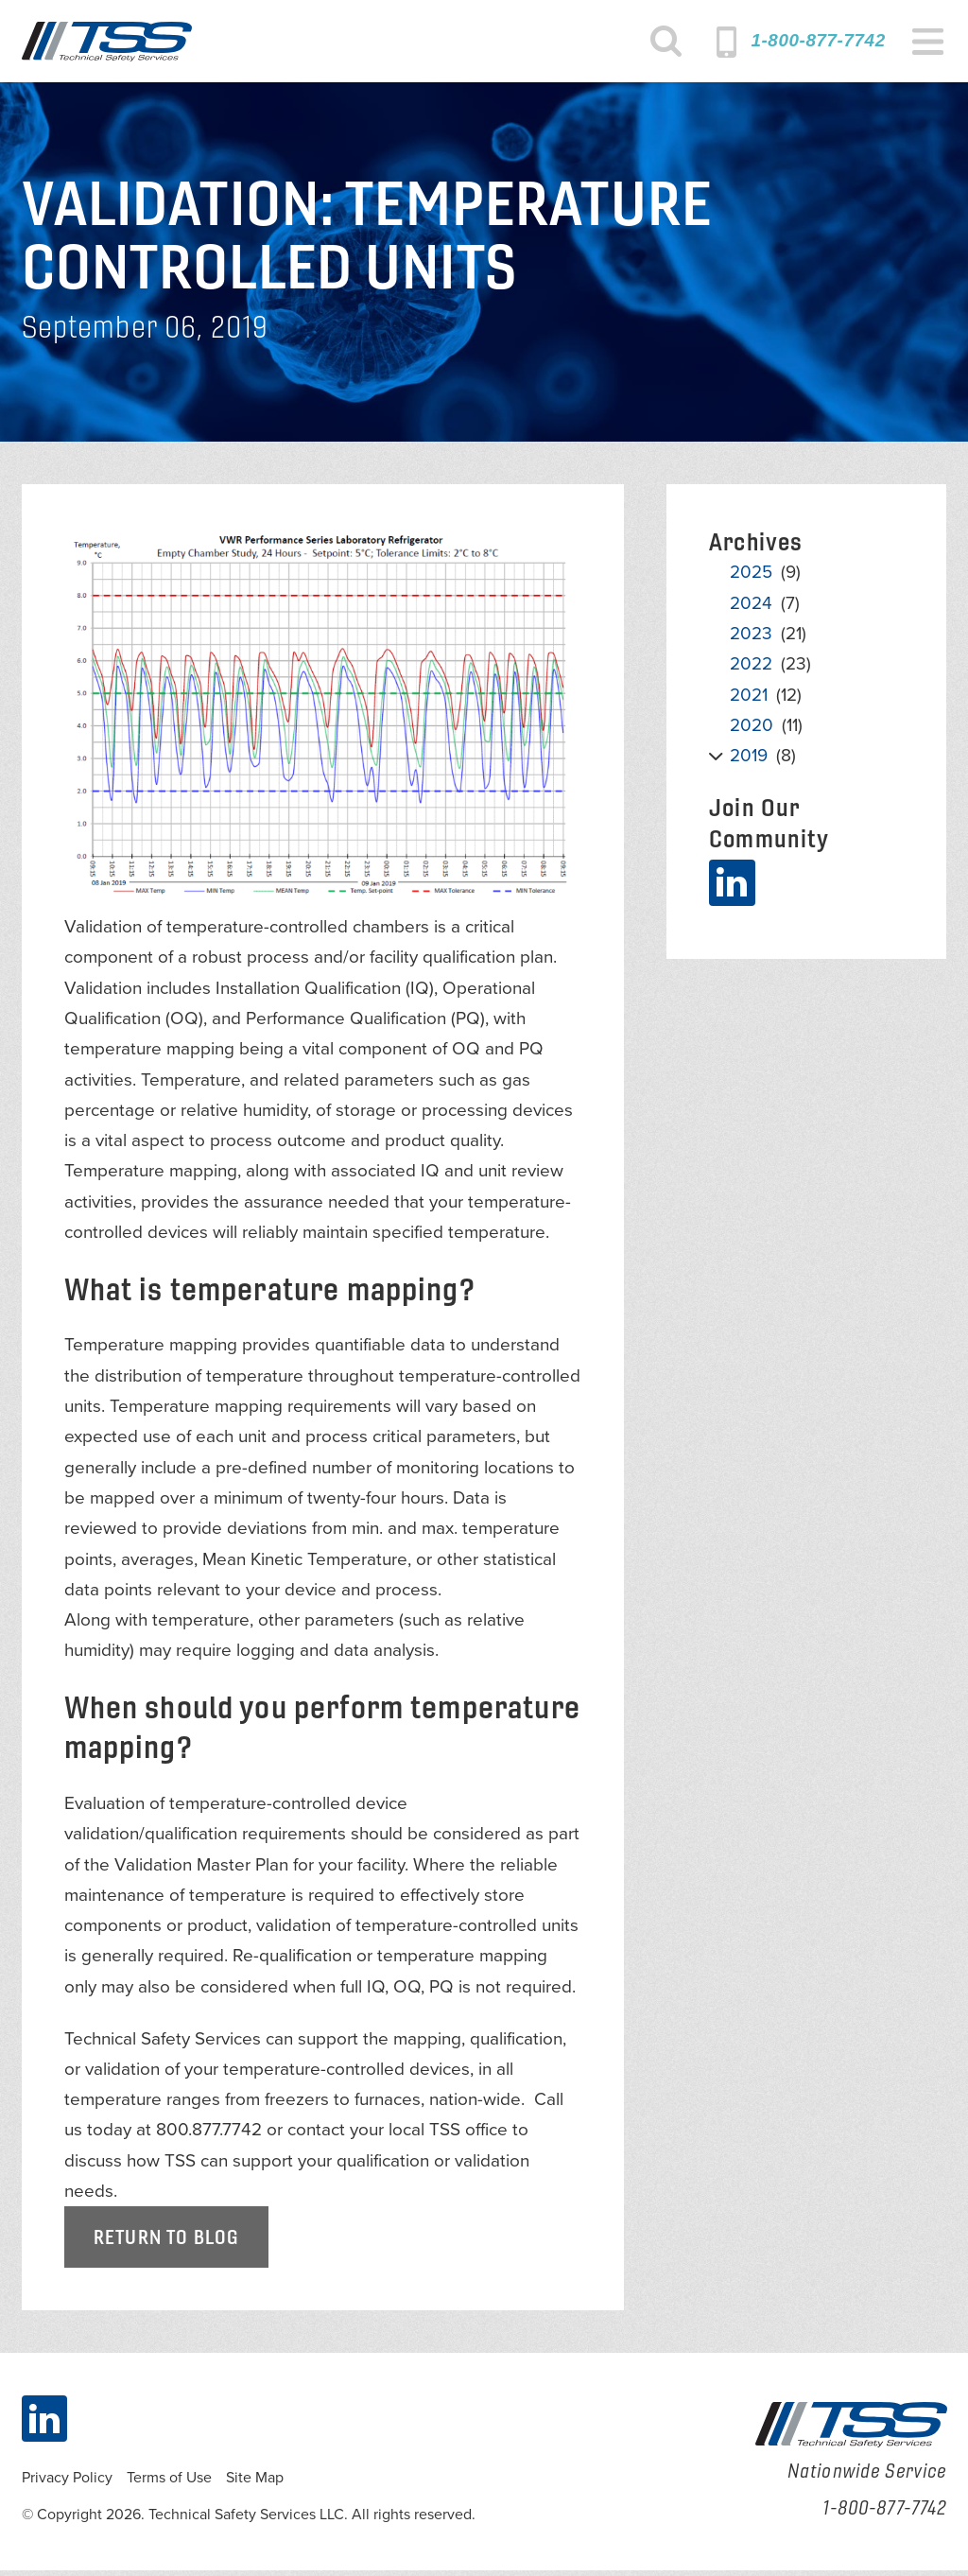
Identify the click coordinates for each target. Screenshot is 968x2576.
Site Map (255, 2484)
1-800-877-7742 (818, 40)
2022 (751, 670)
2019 (749, 761)
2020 (751, 731)
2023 (751, 639)
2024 (751, 609)
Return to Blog (166, 2242)
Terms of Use (169, 2484)
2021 (749, 700)
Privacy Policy (67, 2484)
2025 (751, 578)
